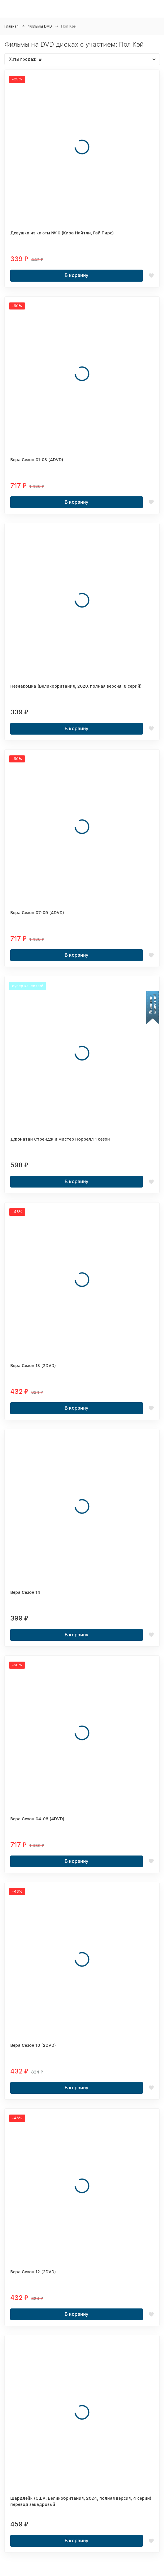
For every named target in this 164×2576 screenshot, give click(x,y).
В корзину (76, 275)
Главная (11, 26)
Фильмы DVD (40, 26)
